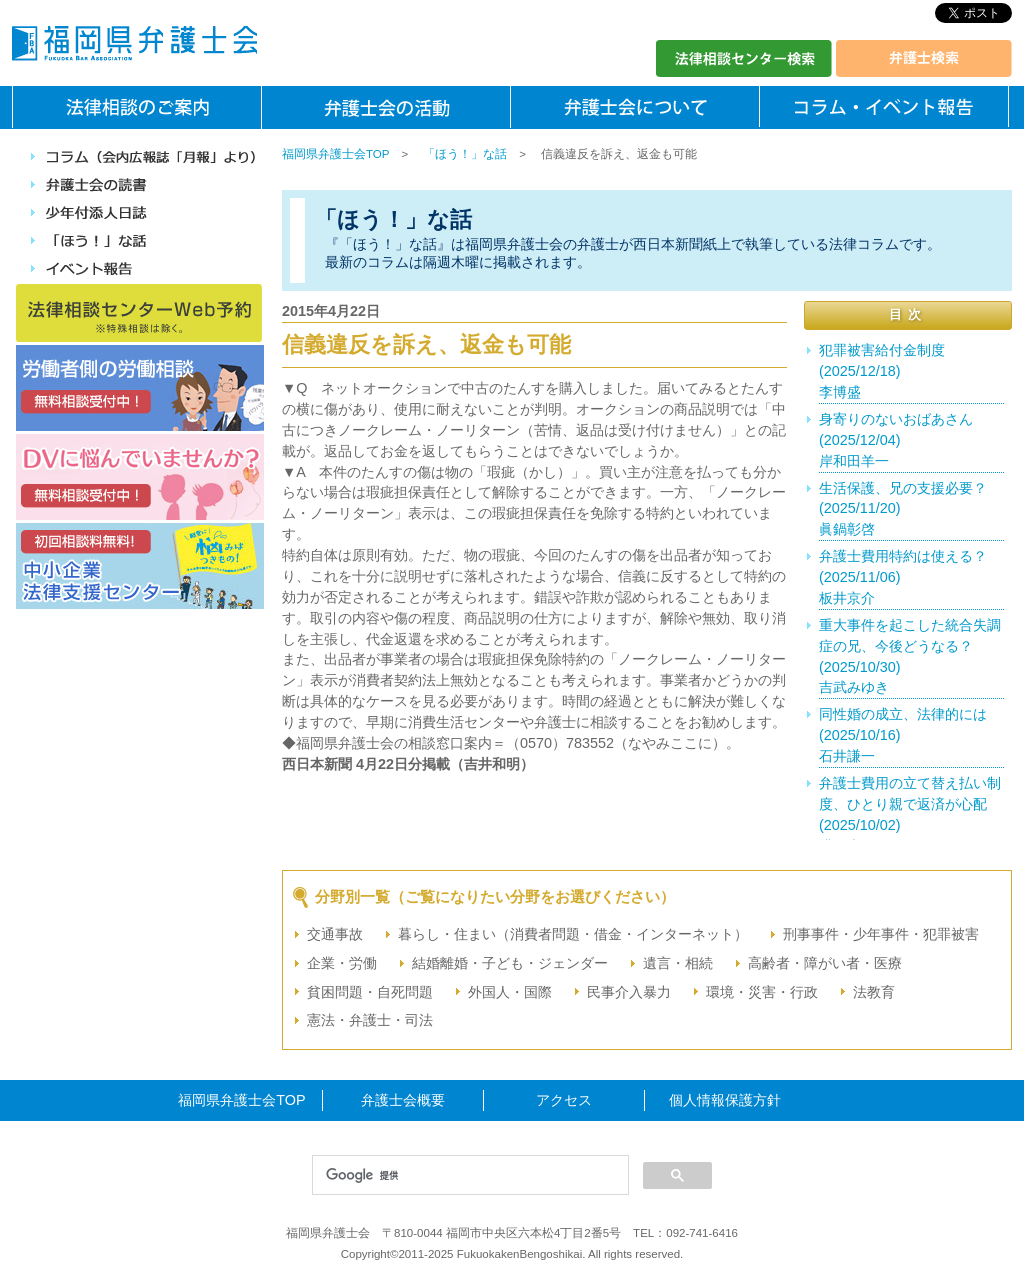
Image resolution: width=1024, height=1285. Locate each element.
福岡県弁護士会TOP (335, 154)
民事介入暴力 (629, 992)
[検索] (468, 1176)
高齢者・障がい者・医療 (825, 963)
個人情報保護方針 (725, 1100)
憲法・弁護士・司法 (370, 1020)
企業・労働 (342, 963)
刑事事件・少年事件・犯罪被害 (881, 934)
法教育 (874, 992)
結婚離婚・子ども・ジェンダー (510, 963)
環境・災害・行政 (762, 992)
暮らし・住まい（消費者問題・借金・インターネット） (573, 934)
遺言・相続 (678, 963)
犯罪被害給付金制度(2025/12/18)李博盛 (882, 371)
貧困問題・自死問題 (370, 992)
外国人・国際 (510, 992)
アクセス (564, 1100)
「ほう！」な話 (465, 154)
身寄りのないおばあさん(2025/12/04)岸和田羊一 (896, 440)
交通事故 (335, 934)
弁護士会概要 (403, 1100)
